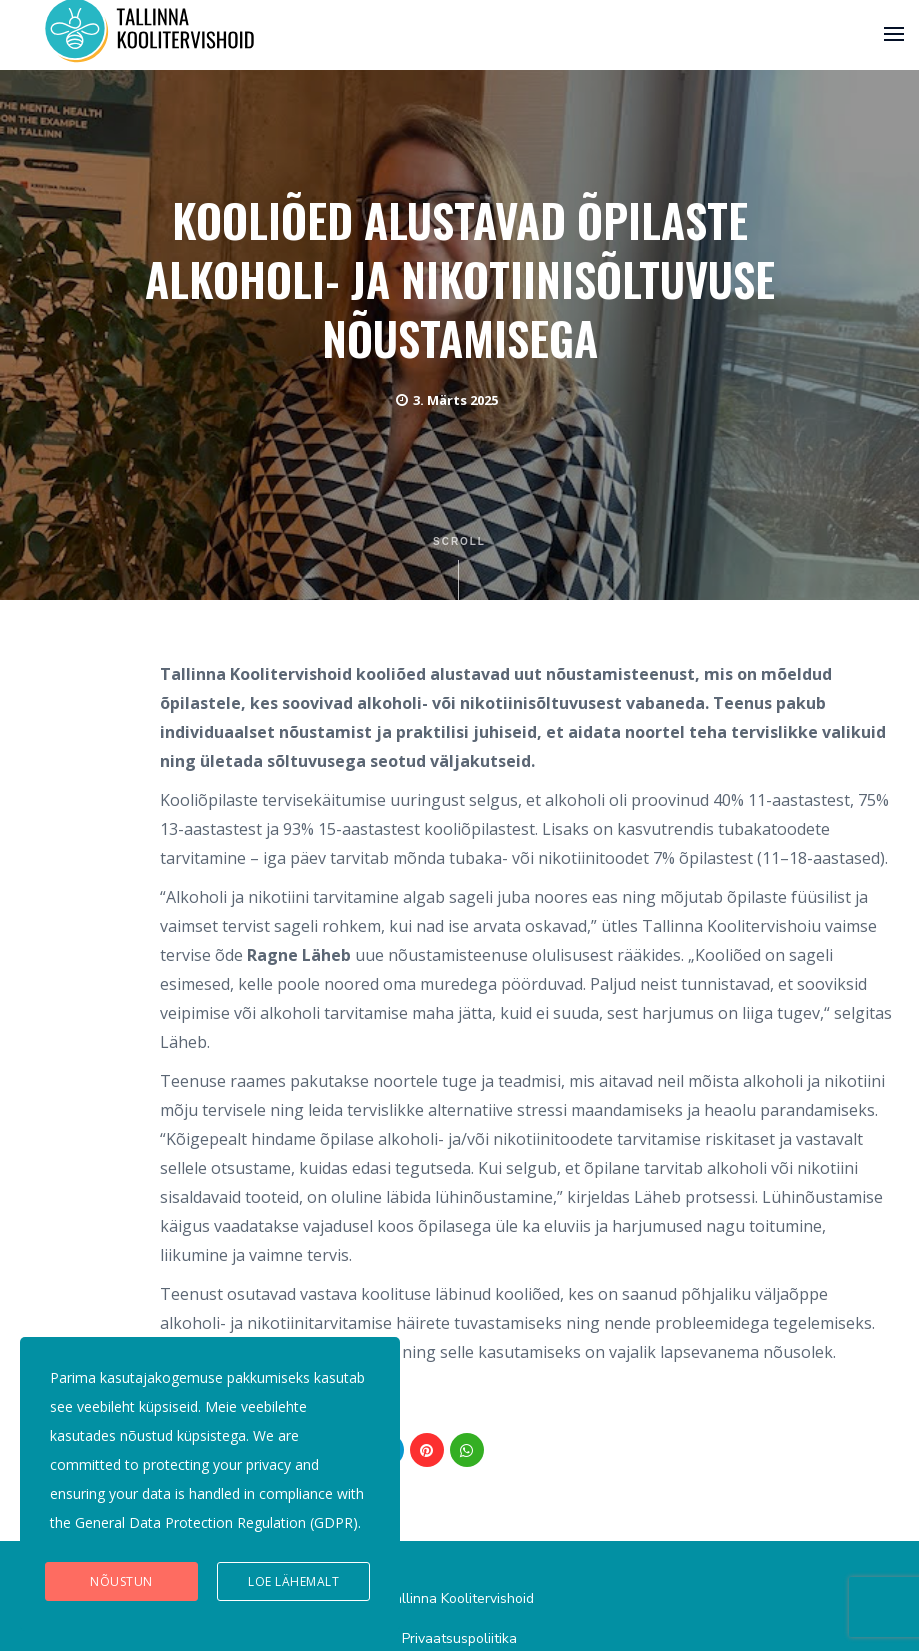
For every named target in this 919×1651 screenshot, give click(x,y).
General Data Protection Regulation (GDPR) (216, 1522)
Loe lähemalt (293, 1581)
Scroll (459, 568)
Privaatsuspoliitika (459, 1638)
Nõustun (121, 1581)
